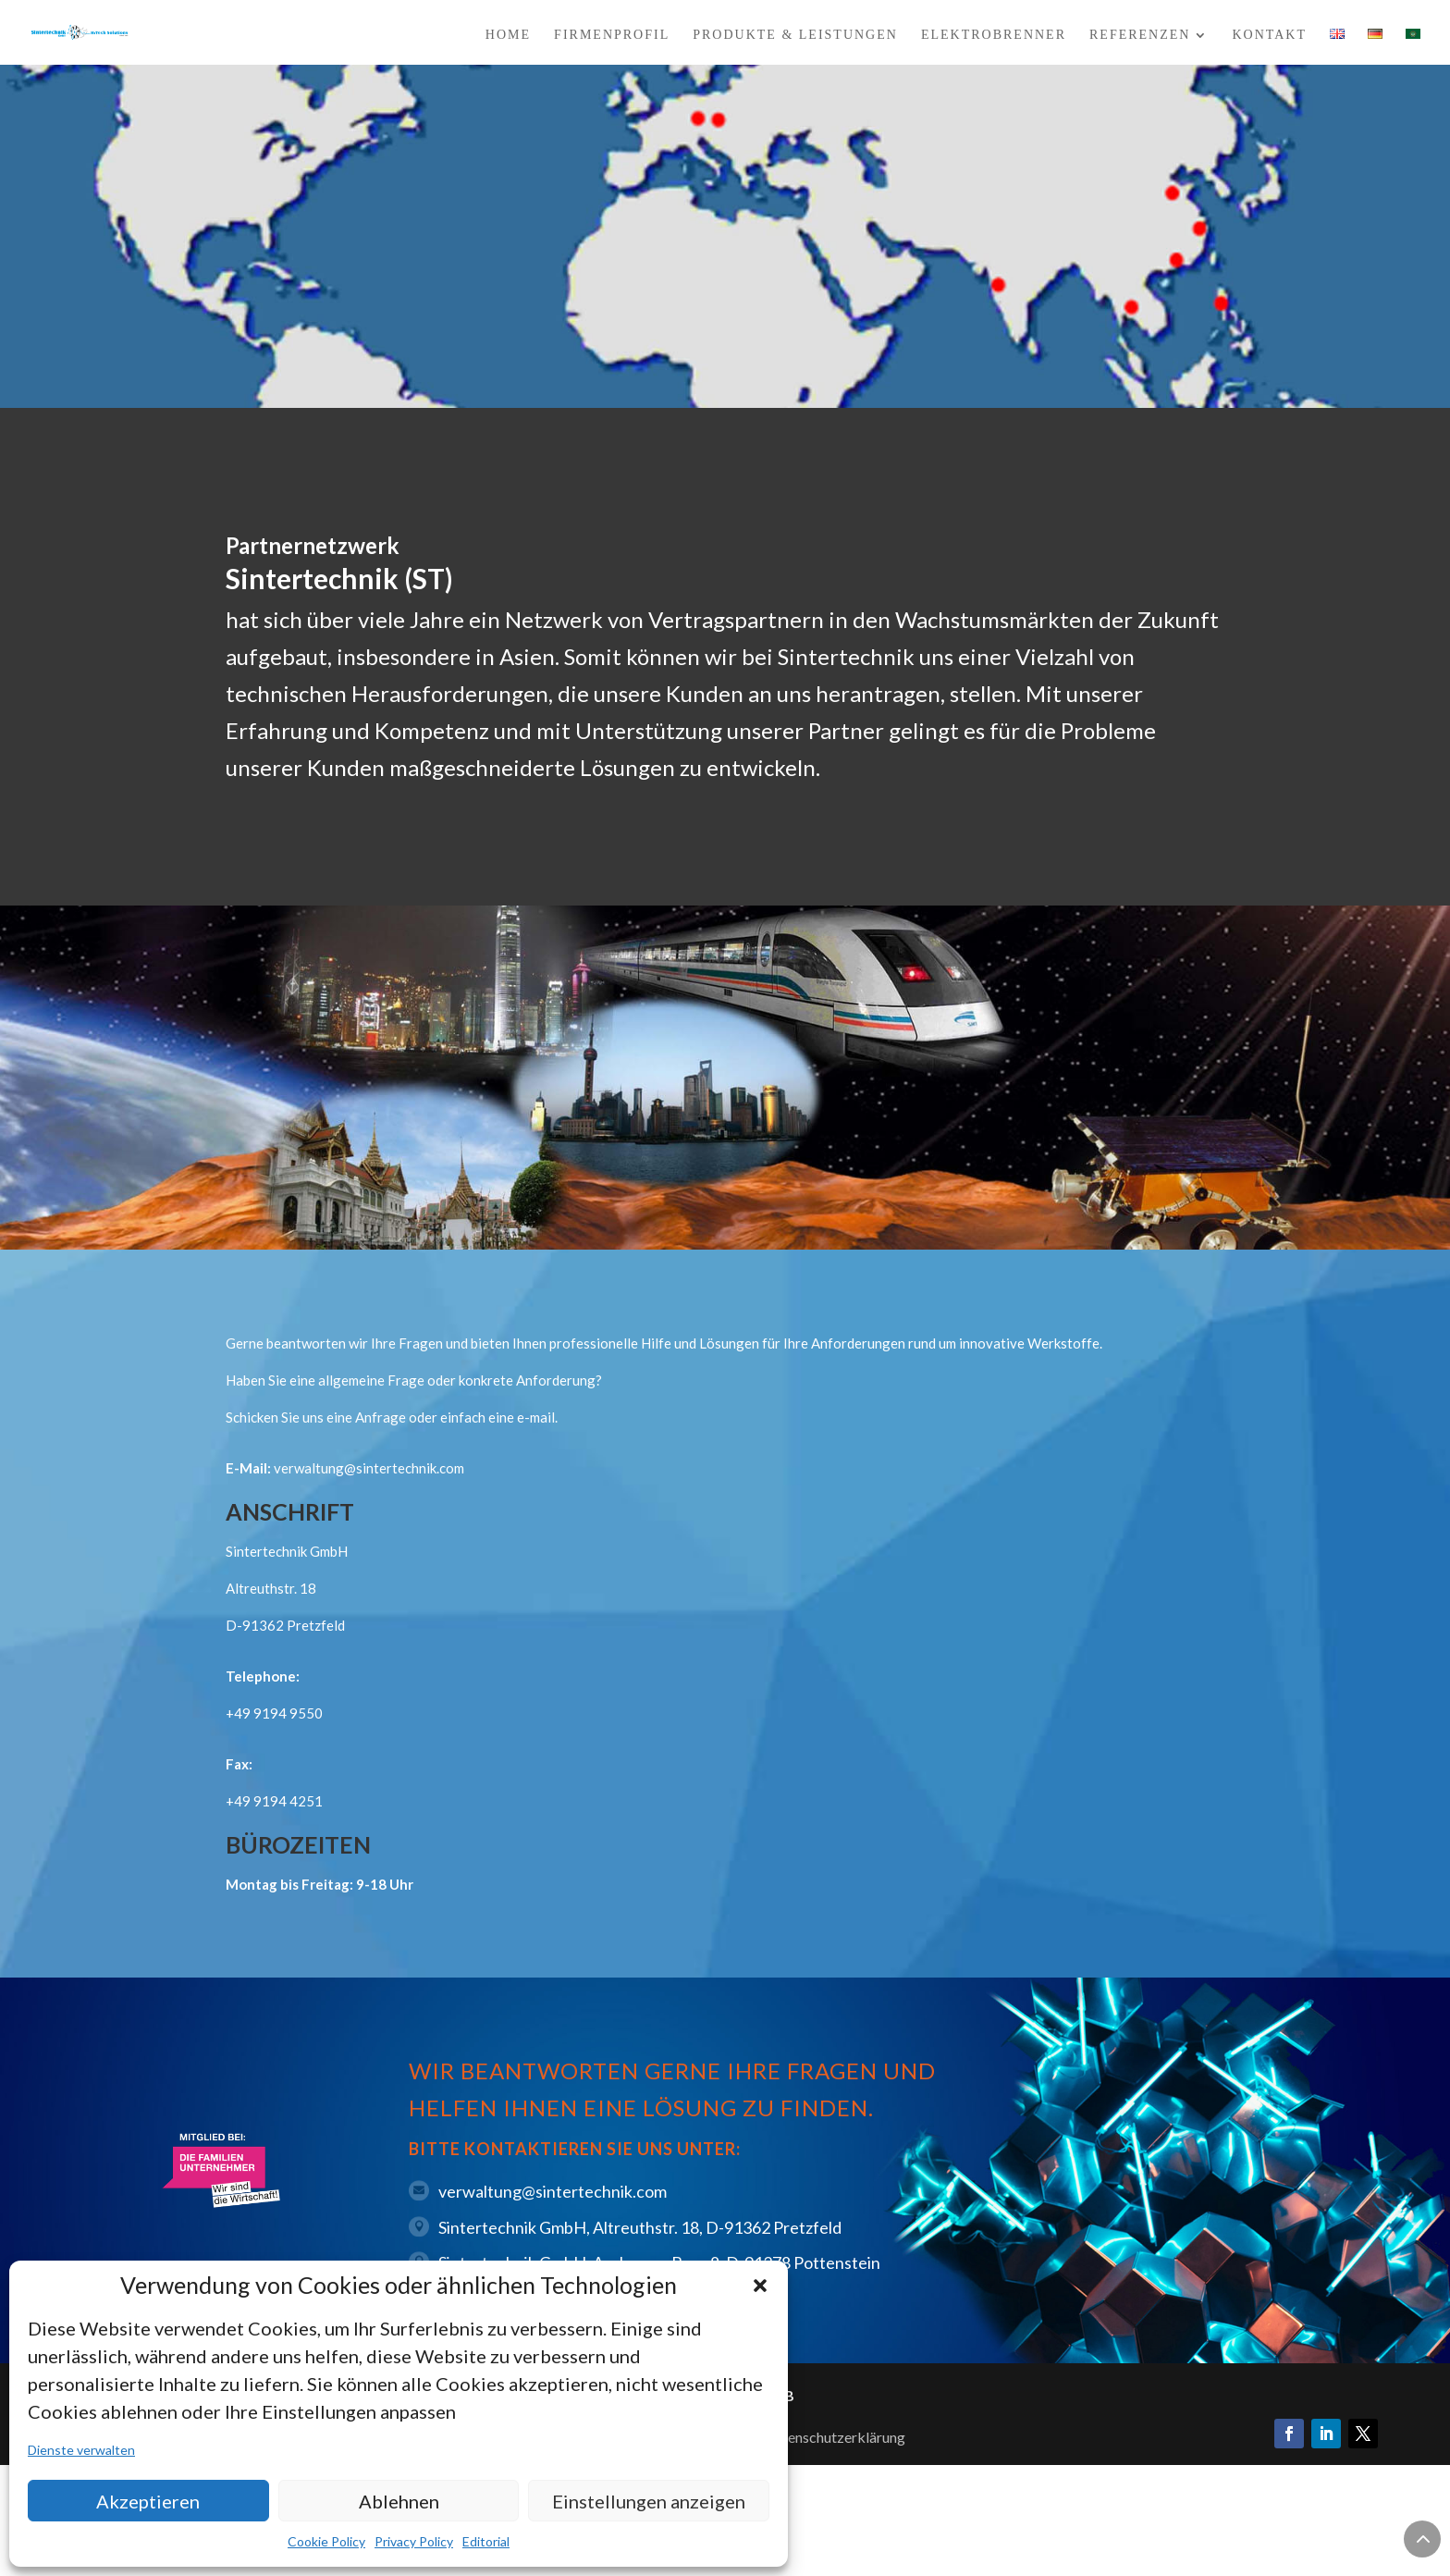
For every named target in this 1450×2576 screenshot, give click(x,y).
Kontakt (1269, 35)
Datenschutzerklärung (834, 2437)
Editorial (486, 2541)
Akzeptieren (148, 2501)
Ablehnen (399, 2501)
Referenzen (1139, 35)
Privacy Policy (414, 2541)
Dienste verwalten (81, 2450)
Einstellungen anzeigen (648, 2501)
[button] (760, 2285)
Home (508, 35)
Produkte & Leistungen (795, 35)
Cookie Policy (326, 2541)
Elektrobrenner (993, 35)
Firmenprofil (612, 35)
